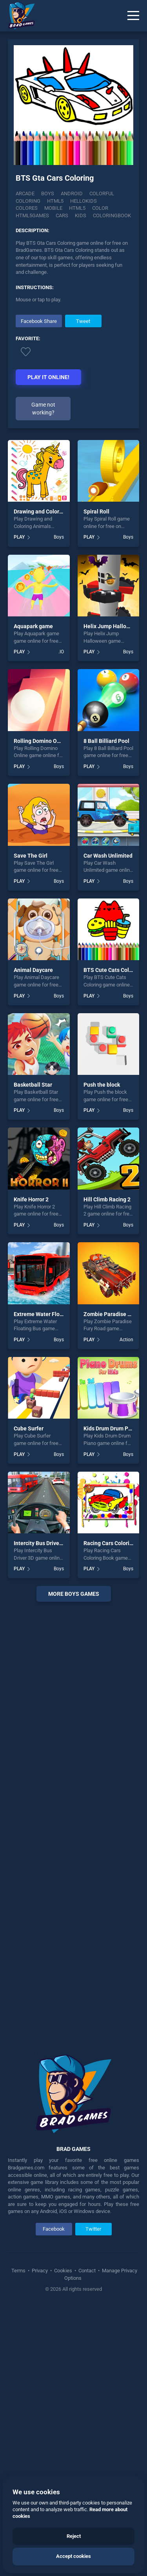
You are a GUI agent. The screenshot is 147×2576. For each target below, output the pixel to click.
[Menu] (133, 15)
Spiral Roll (96, 511)
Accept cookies (73, 2556)
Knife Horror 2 (31, 1199)
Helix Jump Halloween (111, 626)
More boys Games (73, 1594)
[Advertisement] (73, 1822)
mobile (53, 208)
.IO (61, 652)
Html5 (55, 201)
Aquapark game (33, 626)
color (100, 208)
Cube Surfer (29, 1428)
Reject (74, 2536)
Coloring (28, 201)
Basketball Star (33, 1085)
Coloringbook (112, 215)
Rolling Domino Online (41, 741)
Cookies (63, 2270)
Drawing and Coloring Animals (51, 511)
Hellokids (83, 201)
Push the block (101, 1085)
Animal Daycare (33, 970)
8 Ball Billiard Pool (106, 741)
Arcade (25, 193)
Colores (27, 208)
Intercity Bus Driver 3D (41, 1543)
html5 (77, 208)
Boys (47, 193)
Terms (19, 2270)
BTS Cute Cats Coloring (112, 970)
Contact (87, 2270)
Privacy (40, 2270)
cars (62, 215)
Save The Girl (30, 856)
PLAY (19, 537)
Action (126, 1339)
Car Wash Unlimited (107, 856)
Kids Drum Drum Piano (111, 1428)
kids (80, 215)
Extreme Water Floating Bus (48, 1314)
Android (72, 193)
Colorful (101, 193)
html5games (32, 215)
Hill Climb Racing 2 (107, 1199)
